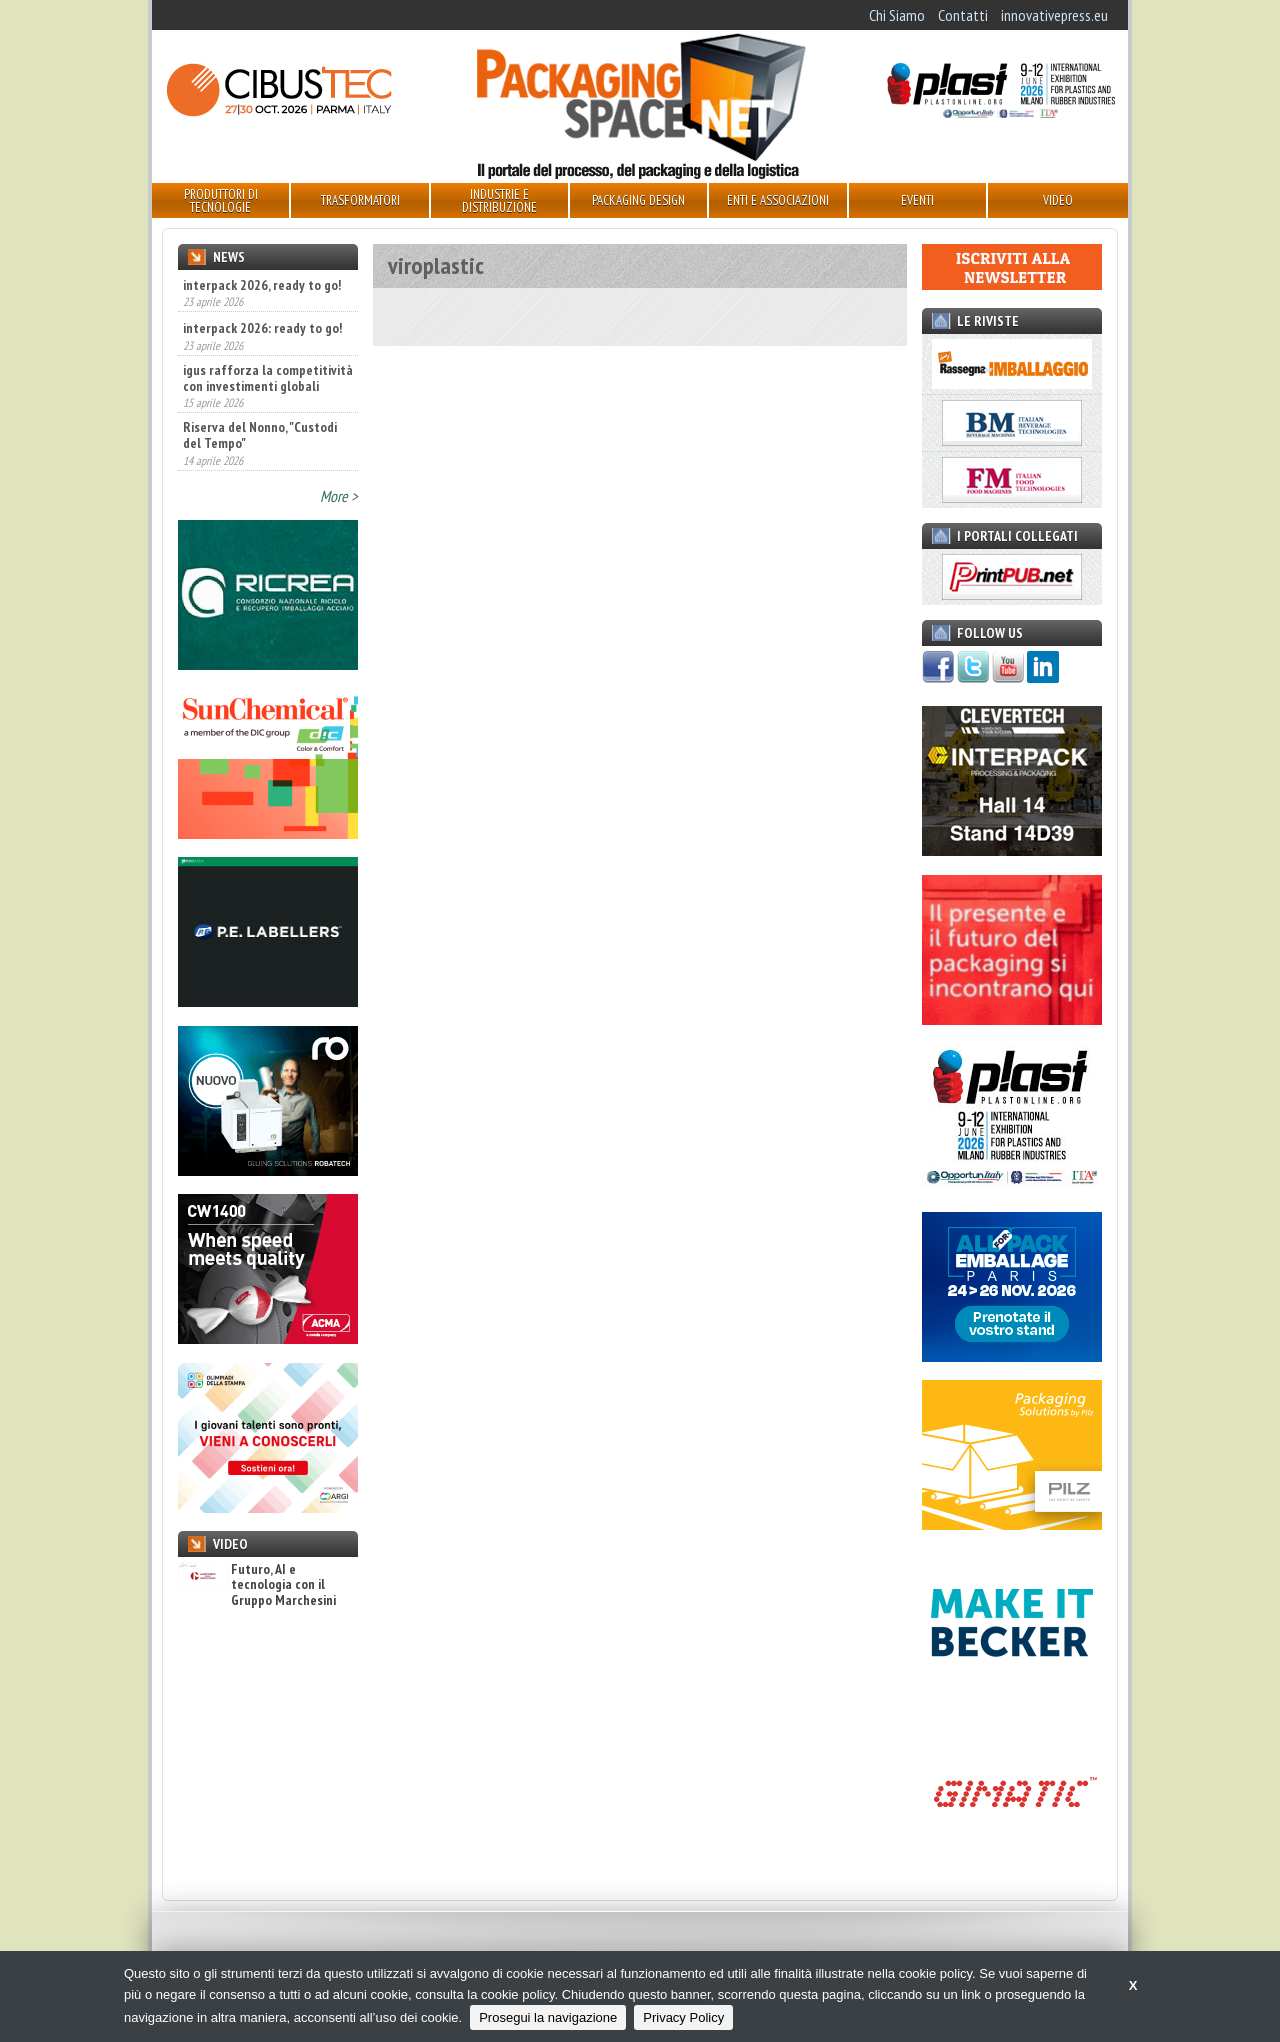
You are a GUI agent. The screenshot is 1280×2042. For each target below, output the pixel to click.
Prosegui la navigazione (548, 2017)
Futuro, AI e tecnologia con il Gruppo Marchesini (257, 1585)
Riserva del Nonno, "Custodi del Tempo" (260, 435)
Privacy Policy (683, 2017)
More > (339, 496)
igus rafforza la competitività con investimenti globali (268, 378)
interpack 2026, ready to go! (262, 285)
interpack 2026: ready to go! (262, 328)
